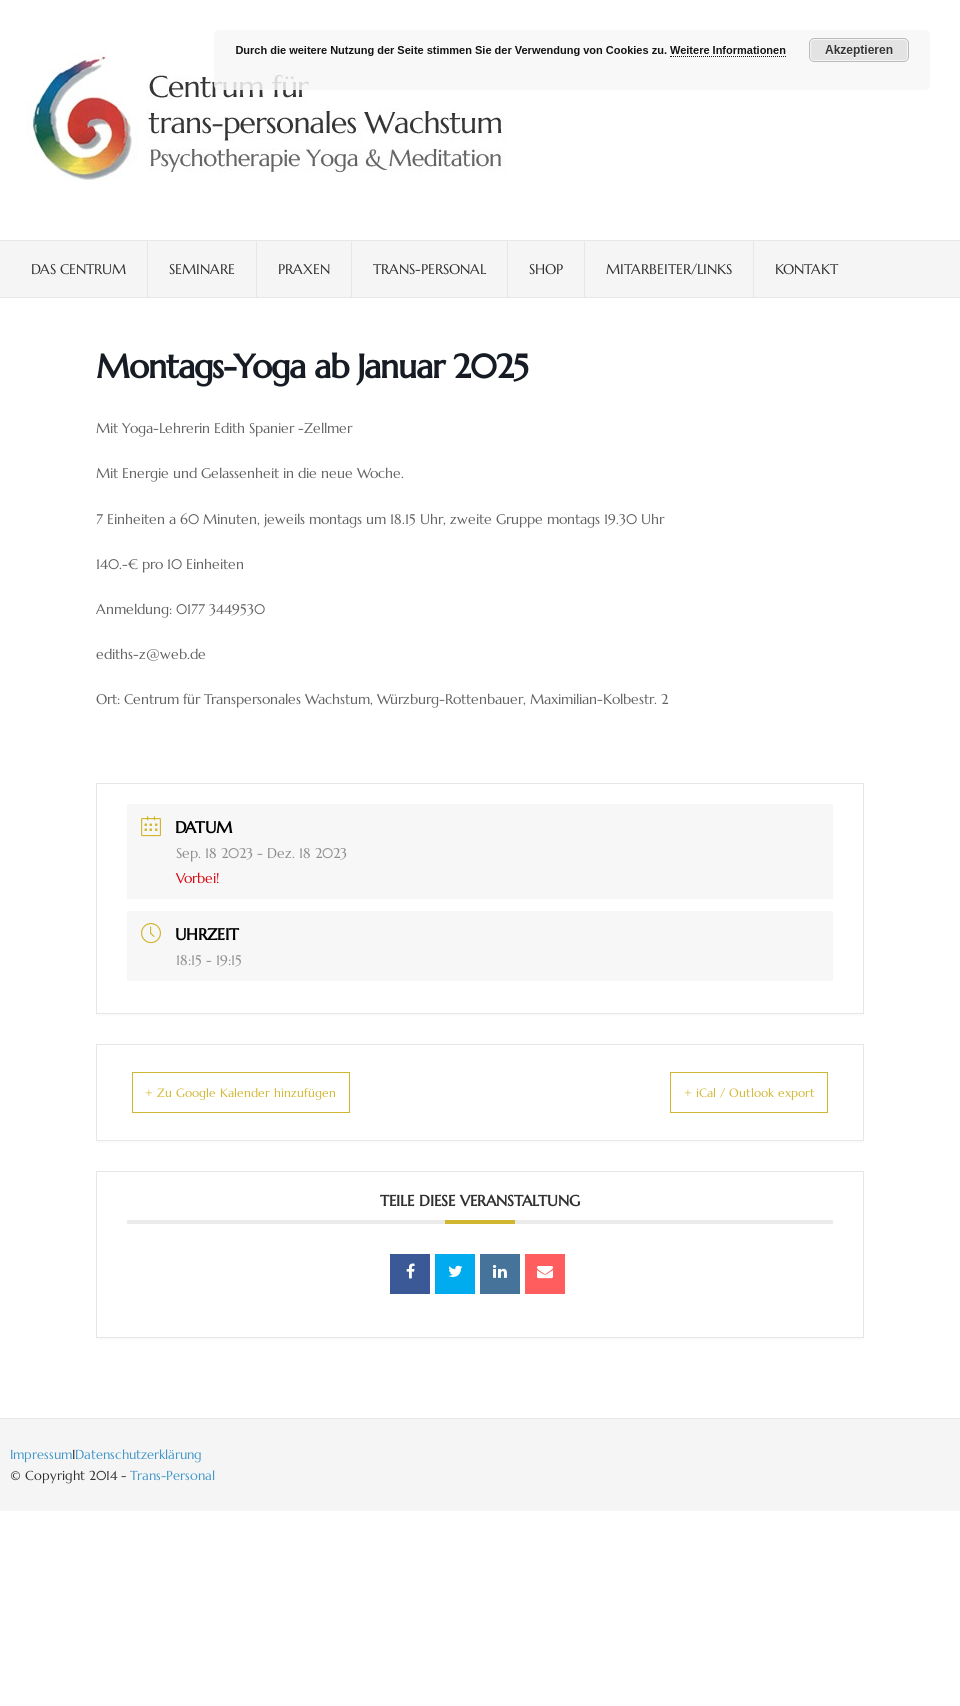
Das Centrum (78, 269)
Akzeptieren (859, 50)
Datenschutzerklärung (138, 1454)
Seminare (202, 269)
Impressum (41, 1454)
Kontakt (806, 269)
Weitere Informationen (728, 50)
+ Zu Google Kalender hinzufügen (266, 1092)
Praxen (304, 269)
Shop (546, 269)
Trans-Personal (429, 269)
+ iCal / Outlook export (723, 1092)
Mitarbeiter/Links (669, 269)
